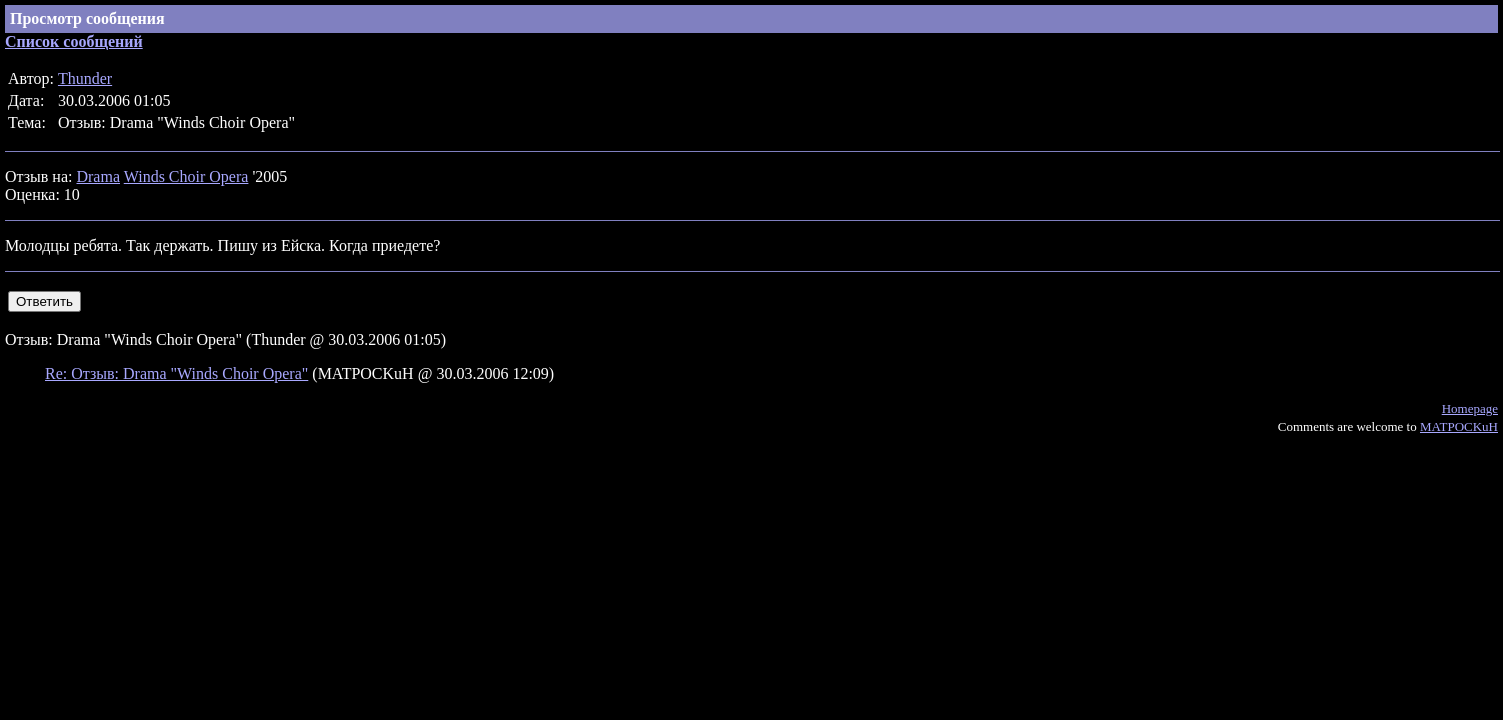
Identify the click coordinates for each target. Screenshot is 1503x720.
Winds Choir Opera (186, 176)
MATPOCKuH (1459, 426)
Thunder (85, 78)
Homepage (1470, 408)
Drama (98, 176)
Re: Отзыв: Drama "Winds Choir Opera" (176, 373)
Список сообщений (74, 41)
